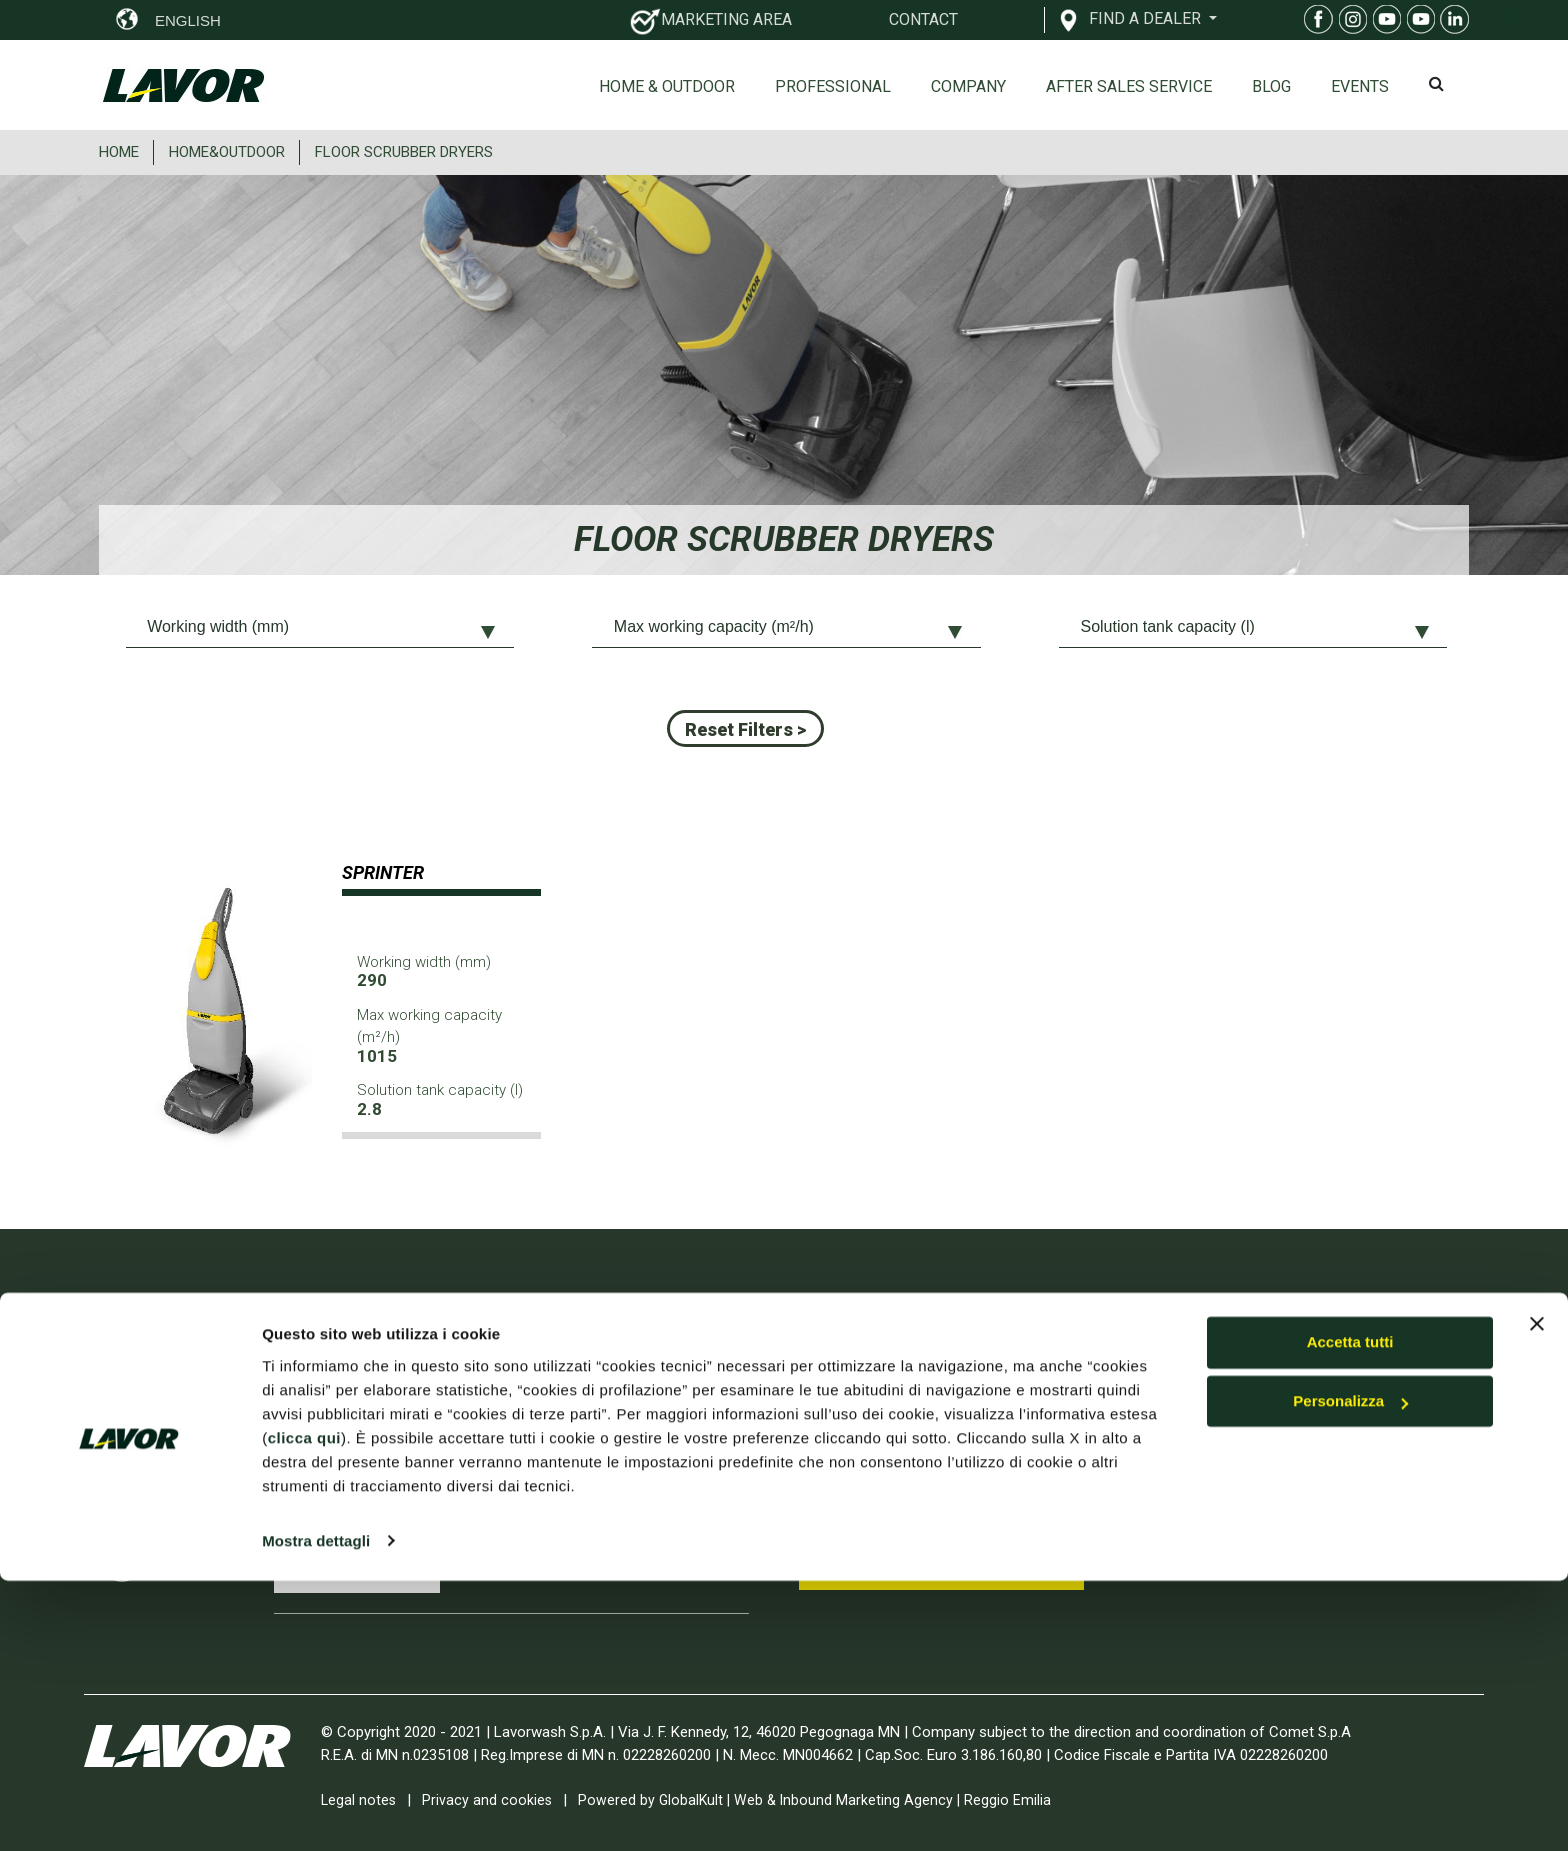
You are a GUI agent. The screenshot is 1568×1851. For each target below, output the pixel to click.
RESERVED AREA (1241, 1548)
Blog (1271, 86)
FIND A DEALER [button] (1147, 18)
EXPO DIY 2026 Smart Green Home (586, 1542)
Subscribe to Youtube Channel (930, 1562)
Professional (833, 86)
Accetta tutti (1350, 1613)
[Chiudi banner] (1537, 1595)
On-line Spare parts (1220, 1436)
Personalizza (1350, 1672)
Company (968, 86)
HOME (119, 152)
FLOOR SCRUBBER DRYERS (404, 152)
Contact (1179, 1473)
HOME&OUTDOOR (227, 152)
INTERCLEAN (500, 1395)
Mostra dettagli (316, 1811)
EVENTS (1360, 86)
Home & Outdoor (667, 86)
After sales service (1129, 86)
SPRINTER (383, 872)
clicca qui (304, 1708)
